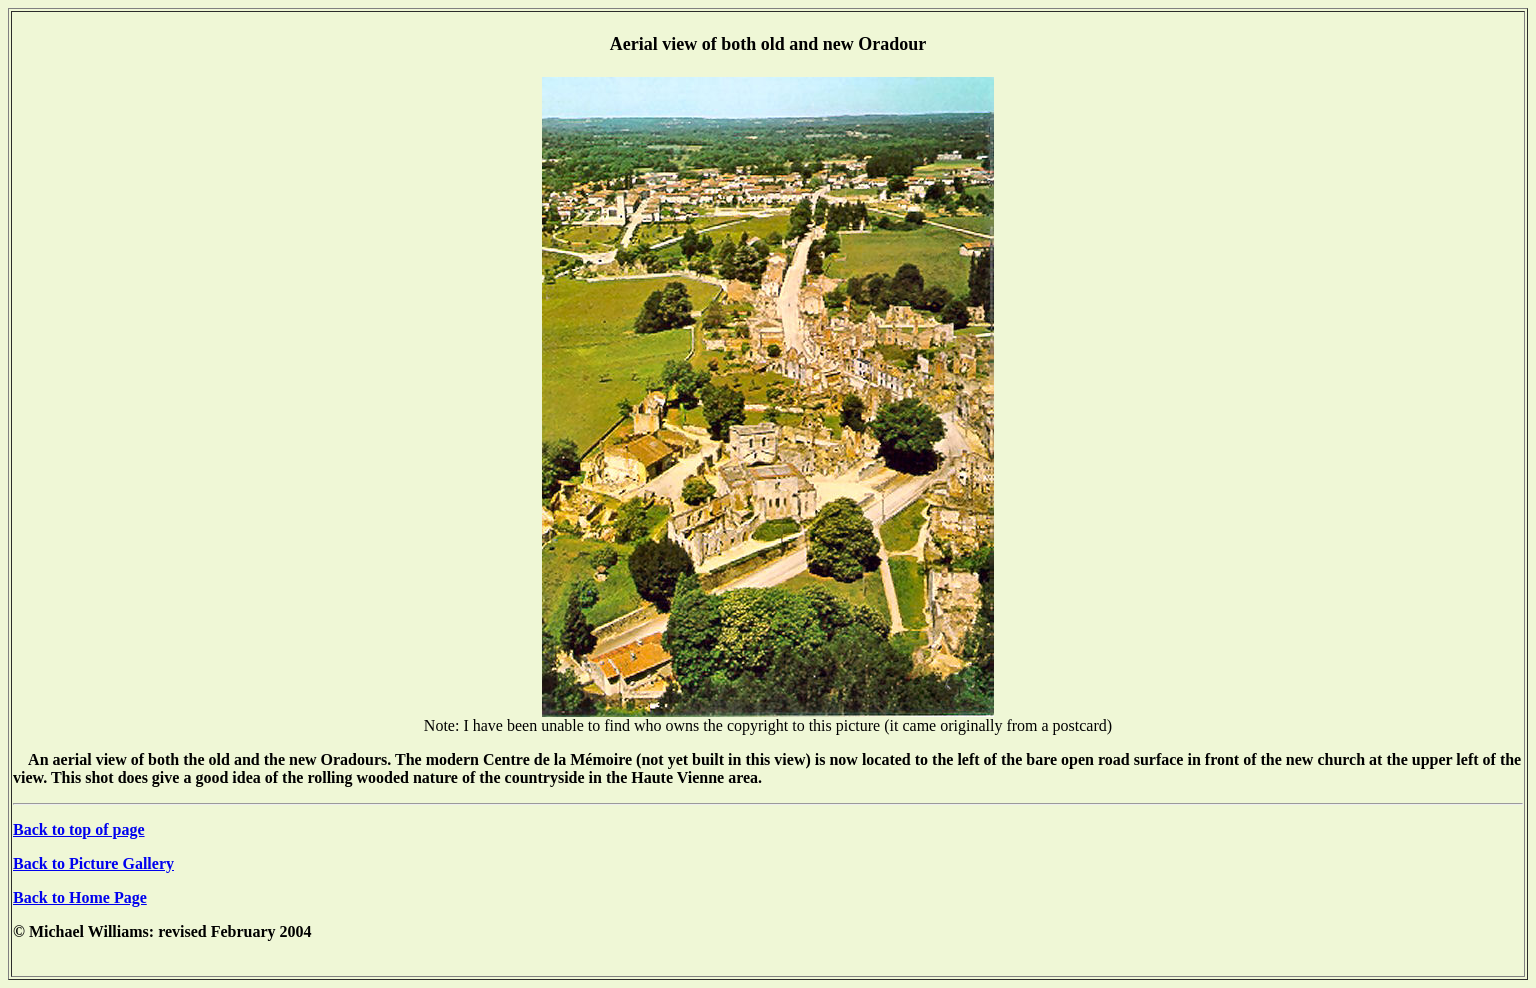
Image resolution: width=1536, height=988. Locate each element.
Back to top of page (79, 829)
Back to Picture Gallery (93, 863)
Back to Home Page (80, 897)
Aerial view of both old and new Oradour (768, 44)
